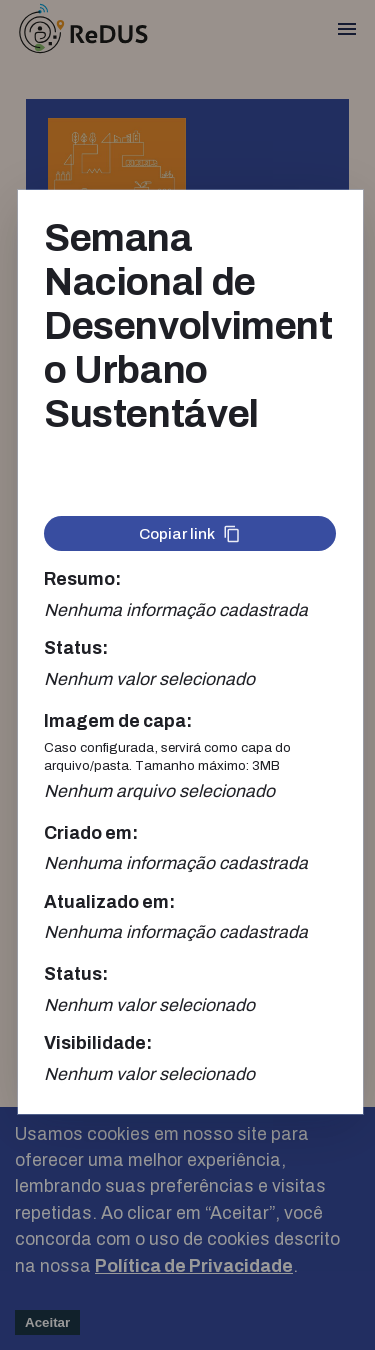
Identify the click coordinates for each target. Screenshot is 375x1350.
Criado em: (91, 833)
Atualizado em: (109, 902)
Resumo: (82, 579)
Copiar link (190, 534)
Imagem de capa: (118, 721)
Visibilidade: (98, 1043)
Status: (76, 648)
